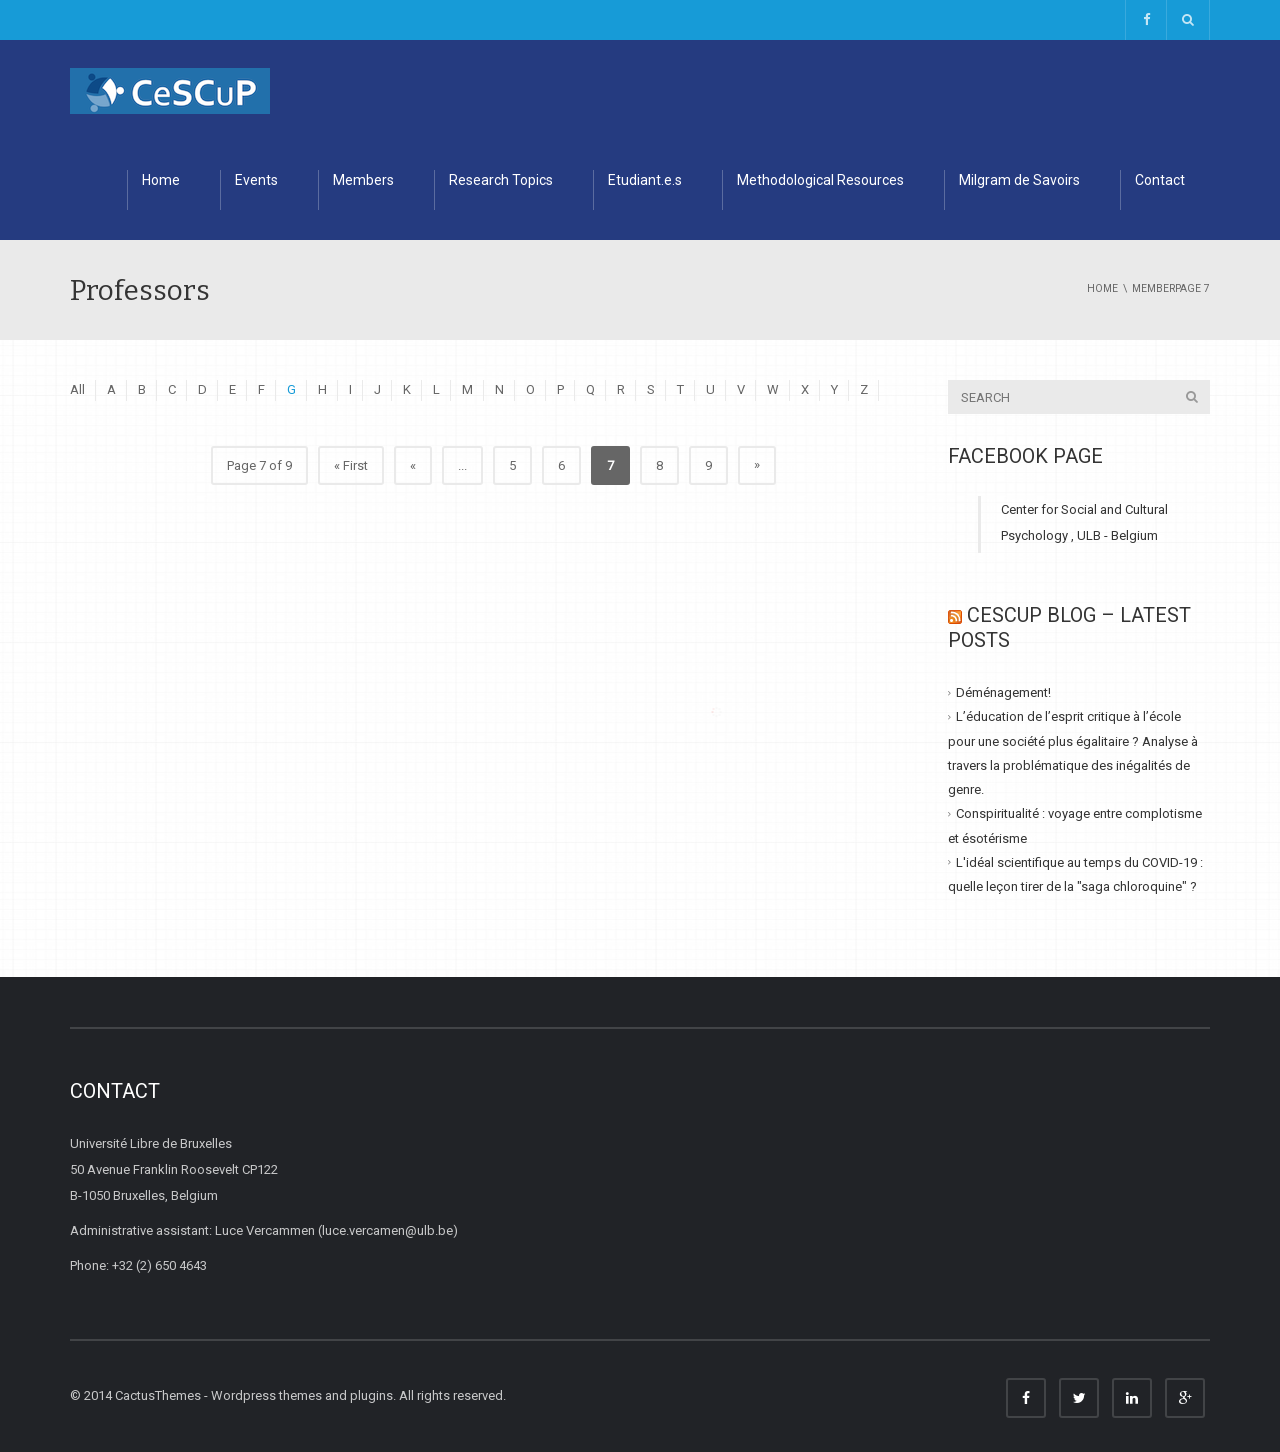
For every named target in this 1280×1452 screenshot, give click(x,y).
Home (161, 180)
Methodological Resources (820, 180)
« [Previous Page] (413, 465)
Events (256, 180)
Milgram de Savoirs (1019, 180)
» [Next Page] (757, 464)
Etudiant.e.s (645, 180)
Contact (1160, 180)
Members (363, 180)
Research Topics (501, 180)
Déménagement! (1003, 692)
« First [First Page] (351, 465)
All (77, 389)
